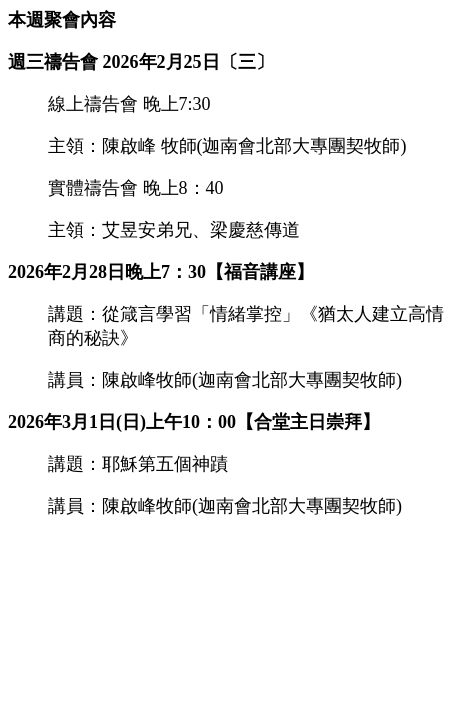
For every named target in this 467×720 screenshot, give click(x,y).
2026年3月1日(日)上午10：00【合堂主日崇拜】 (194, 422)
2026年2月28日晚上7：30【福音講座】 (161, 272)
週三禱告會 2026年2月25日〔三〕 (141, 62)
